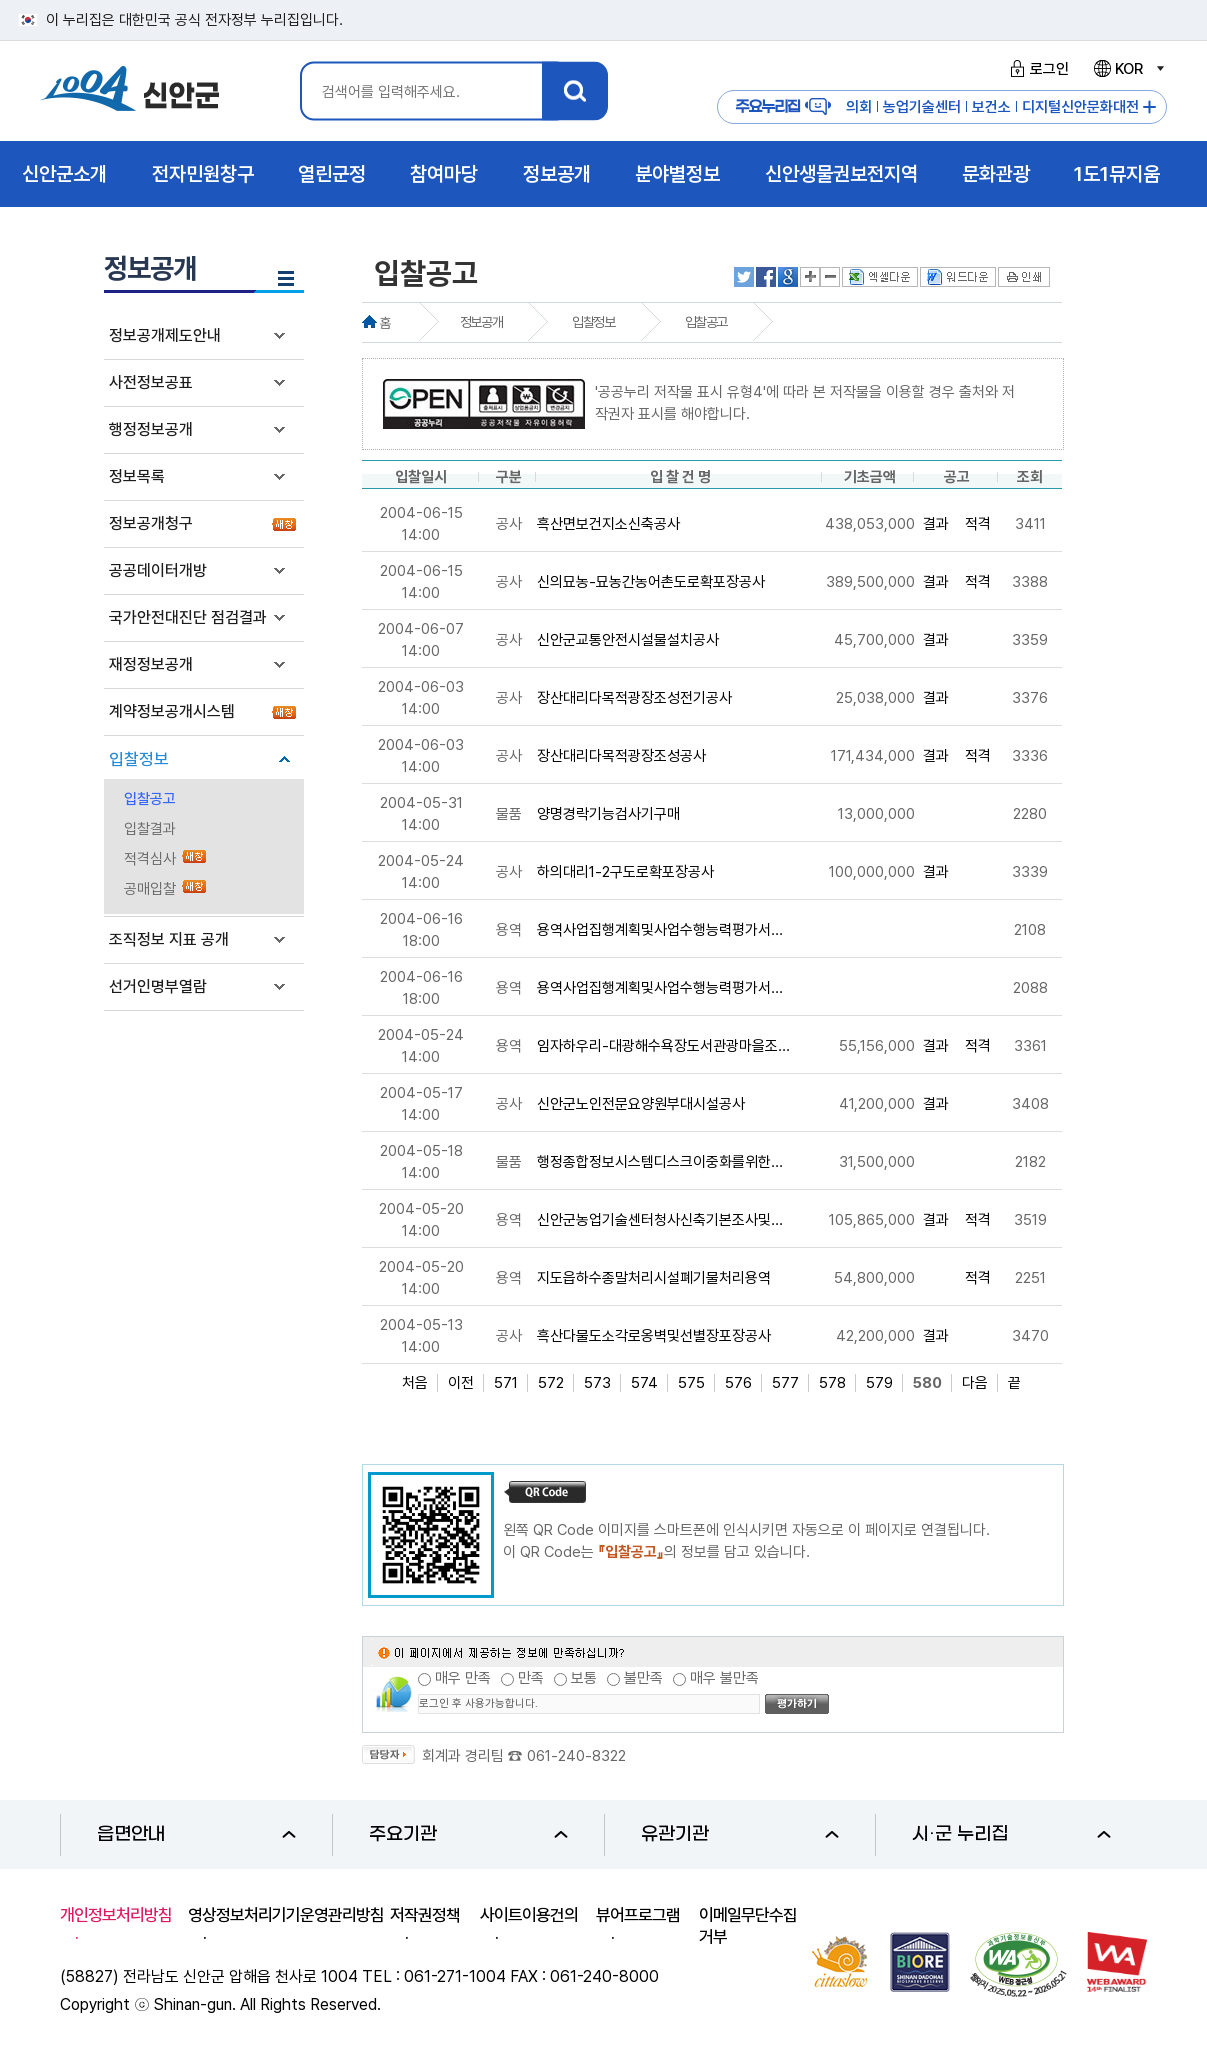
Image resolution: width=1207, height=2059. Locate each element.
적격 (978, 524)
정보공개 (481, 322)
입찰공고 (150, 799)
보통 (584, 1678)
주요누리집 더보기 (1149, 107)
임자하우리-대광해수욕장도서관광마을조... (663, 1046)
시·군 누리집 (1011, 1834)
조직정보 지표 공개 (169, 939)
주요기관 (468, 1834)
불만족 (643, 1678)
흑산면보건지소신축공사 (608, 524)
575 (691, 1383)
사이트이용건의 (529, 1915)
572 (551, 1383)
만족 (531, 1678)
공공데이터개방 (158, 570)
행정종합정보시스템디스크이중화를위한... (660, 1162)
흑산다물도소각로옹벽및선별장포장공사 (654, 1336)
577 (785, 1383)
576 (738, 1383)
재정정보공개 (151, 664)
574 (644, 1383)
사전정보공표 (151, 382)
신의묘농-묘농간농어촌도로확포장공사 (651, 582)
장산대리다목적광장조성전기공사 (634, 698)
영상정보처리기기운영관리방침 (286, 1915)
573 (597, 1383)
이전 (461, 1383)
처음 (415, 1383)
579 (879, 1383)
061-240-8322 (576, 1756)
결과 (936, 524)
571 (506, 1383)
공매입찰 (150, 889)
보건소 (991, 107)
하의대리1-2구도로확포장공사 (625, 872)
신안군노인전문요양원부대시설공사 (641, 1104)
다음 (975, 1383)
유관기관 (740, 1834)
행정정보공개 (151, 429)
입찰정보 (139, 759)
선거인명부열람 (158, 986)
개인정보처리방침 (116, 1915)
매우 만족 (463, 1678)
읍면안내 (196, 1834)
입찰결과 (150, 829)
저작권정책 (425, 1915)
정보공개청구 (151, 523)
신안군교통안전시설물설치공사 (628, 640)
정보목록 (137, 476)
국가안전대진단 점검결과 (188, 617)
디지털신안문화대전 (1080, 107)
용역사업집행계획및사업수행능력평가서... (660, 930)
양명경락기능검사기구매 (608, 814)
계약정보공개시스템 (172, 711)
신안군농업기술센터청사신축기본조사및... (660, 1220)
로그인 (1036, 69)
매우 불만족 (724, 1678)
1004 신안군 (130, 91)
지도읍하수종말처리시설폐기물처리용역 (654, 1278)
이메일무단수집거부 (748, 1926)
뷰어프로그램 (638, 1915)
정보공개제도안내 (165, 335)
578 (832, 1383)
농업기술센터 (922, 107)
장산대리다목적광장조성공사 (621, 756)
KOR (1128, 69)
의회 (859, 107)
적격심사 (150, 859)
